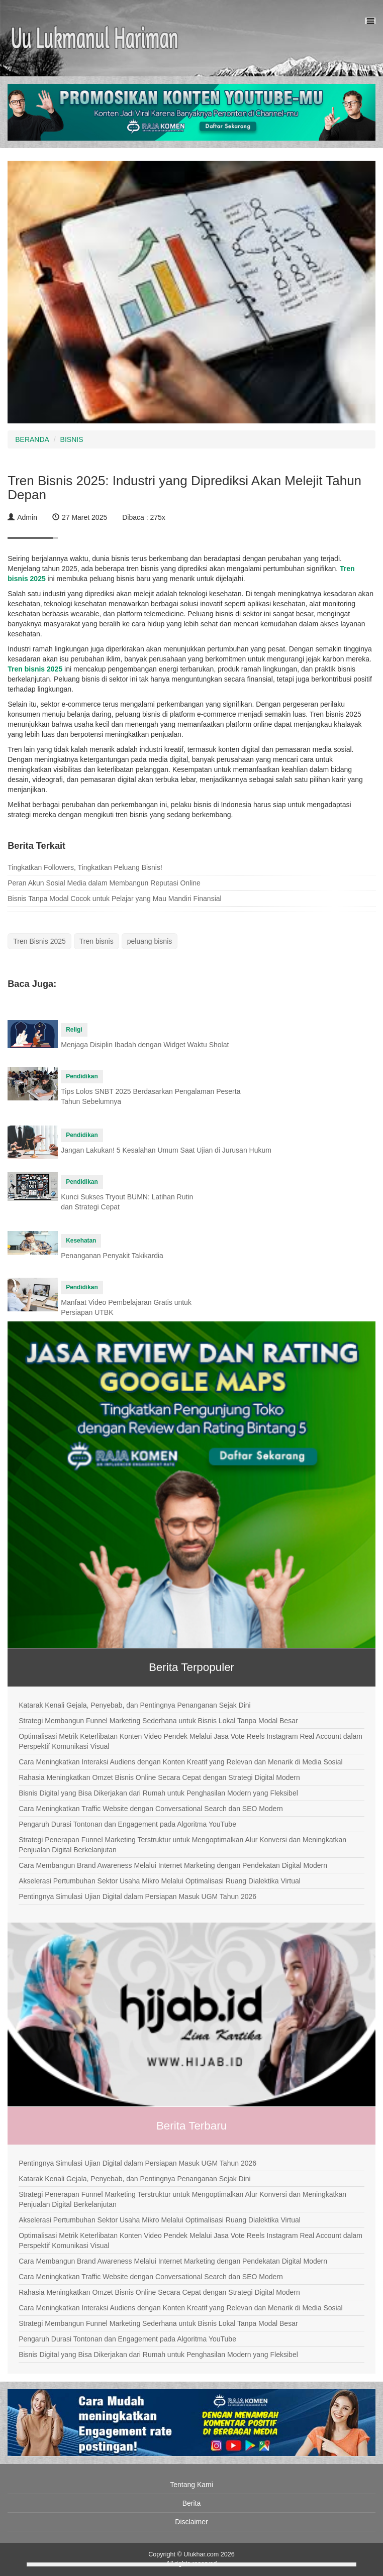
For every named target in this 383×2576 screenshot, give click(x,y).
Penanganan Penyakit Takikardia (112, 1256)
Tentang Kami (191, 2485)
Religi (74, 1029)
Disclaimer (191, 2522)
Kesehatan (81, 1240)
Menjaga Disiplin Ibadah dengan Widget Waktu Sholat (145, 1045)
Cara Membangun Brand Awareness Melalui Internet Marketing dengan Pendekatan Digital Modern (173, 1865)
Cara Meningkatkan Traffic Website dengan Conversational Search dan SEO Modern (151, 1809)
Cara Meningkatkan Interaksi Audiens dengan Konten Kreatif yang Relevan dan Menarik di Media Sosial (180, 1762)
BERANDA (32, 439)
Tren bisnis (96, 941)
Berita (191, 2503)
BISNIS (71, 439)
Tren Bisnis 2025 (39, 941)
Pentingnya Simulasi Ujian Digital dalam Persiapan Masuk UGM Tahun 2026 (137, 1896)
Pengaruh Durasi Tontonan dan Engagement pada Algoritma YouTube (127, 1824)
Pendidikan (82, 1076)
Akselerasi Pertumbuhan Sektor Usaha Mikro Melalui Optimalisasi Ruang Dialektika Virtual (160, 1881)
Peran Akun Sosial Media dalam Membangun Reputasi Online (104, 883)
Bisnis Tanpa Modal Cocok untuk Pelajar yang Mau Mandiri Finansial (114, 898)
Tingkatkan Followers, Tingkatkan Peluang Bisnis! (85, 867)
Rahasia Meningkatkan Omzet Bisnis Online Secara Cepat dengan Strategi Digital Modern (159, 1777)
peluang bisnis (149, 941)
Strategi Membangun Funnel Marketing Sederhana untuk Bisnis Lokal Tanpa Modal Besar (158, 1721)
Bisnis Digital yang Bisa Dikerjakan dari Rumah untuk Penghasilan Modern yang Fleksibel (158, 1793)
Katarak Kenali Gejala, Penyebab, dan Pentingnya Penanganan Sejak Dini (135, 1705)
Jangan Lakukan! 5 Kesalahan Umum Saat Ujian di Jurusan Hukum (166, 1150)
